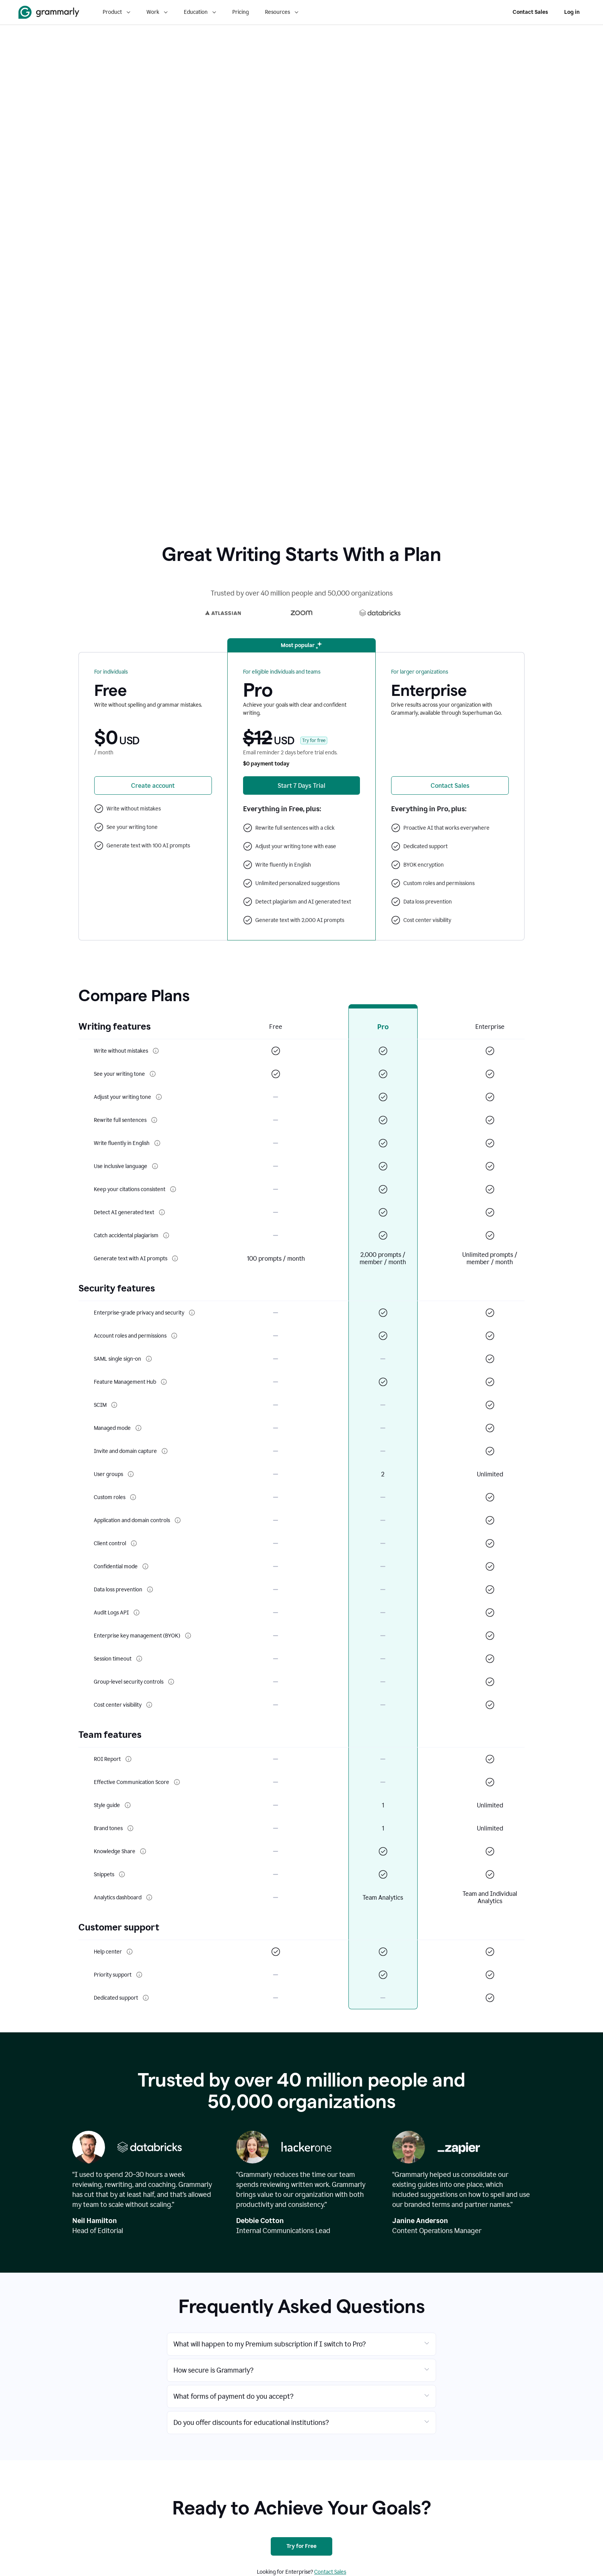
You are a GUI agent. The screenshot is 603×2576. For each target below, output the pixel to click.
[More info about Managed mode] (138, 1428)
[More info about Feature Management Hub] (164, 1382)
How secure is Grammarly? (213, 2370)
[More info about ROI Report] (128, 1759)
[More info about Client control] (134, 1543)
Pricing (240, 12)
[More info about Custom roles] (133, 1497)
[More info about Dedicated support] (146, 1998)
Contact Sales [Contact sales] (330, 2572)
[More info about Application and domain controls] (178, 1520)
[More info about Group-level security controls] (171, 1682)
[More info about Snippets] (122, 1874)
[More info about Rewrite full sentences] (154, 1120)
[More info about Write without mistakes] (156, 1051)
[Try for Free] (301, 2546)
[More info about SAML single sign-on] (149, 1359)
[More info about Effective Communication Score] (177, 1782)
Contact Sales (530, 12)
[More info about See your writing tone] (153, 1074)
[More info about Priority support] (139, 1975)
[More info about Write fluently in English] (157, 1143)
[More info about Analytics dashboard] (149, 1897)
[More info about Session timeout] (139, 1658)
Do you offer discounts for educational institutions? (251, 2422)
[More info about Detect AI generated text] (162, 1212)
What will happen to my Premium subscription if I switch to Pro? (269, 2344)
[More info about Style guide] (128, 1805)
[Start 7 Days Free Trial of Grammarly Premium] (301, 785)
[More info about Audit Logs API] (136, 1612)
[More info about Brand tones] (130, 1828)
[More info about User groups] (131, 1474)
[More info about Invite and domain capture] (164, 1451)
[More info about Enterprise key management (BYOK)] (188, 1635)
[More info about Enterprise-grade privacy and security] (192, 1312)
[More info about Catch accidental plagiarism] (166, 1235)
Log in (572, 12)
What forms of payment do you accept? (233, 2396)
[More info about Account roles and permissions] (174, 1336)
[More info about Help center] (129, 1951)
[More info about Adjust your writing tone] (159, 1097)
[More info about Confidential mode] (145, 1566)
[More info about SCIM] (114, 1405)
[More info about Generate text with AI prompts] (175, 1258)
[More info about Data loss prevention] (150, 1589)
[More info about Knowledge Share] (143, 1851)
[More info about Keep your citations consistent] (173, 1189)
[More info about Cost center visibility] (149, 1705)
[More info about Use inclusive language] (155, 1166)
